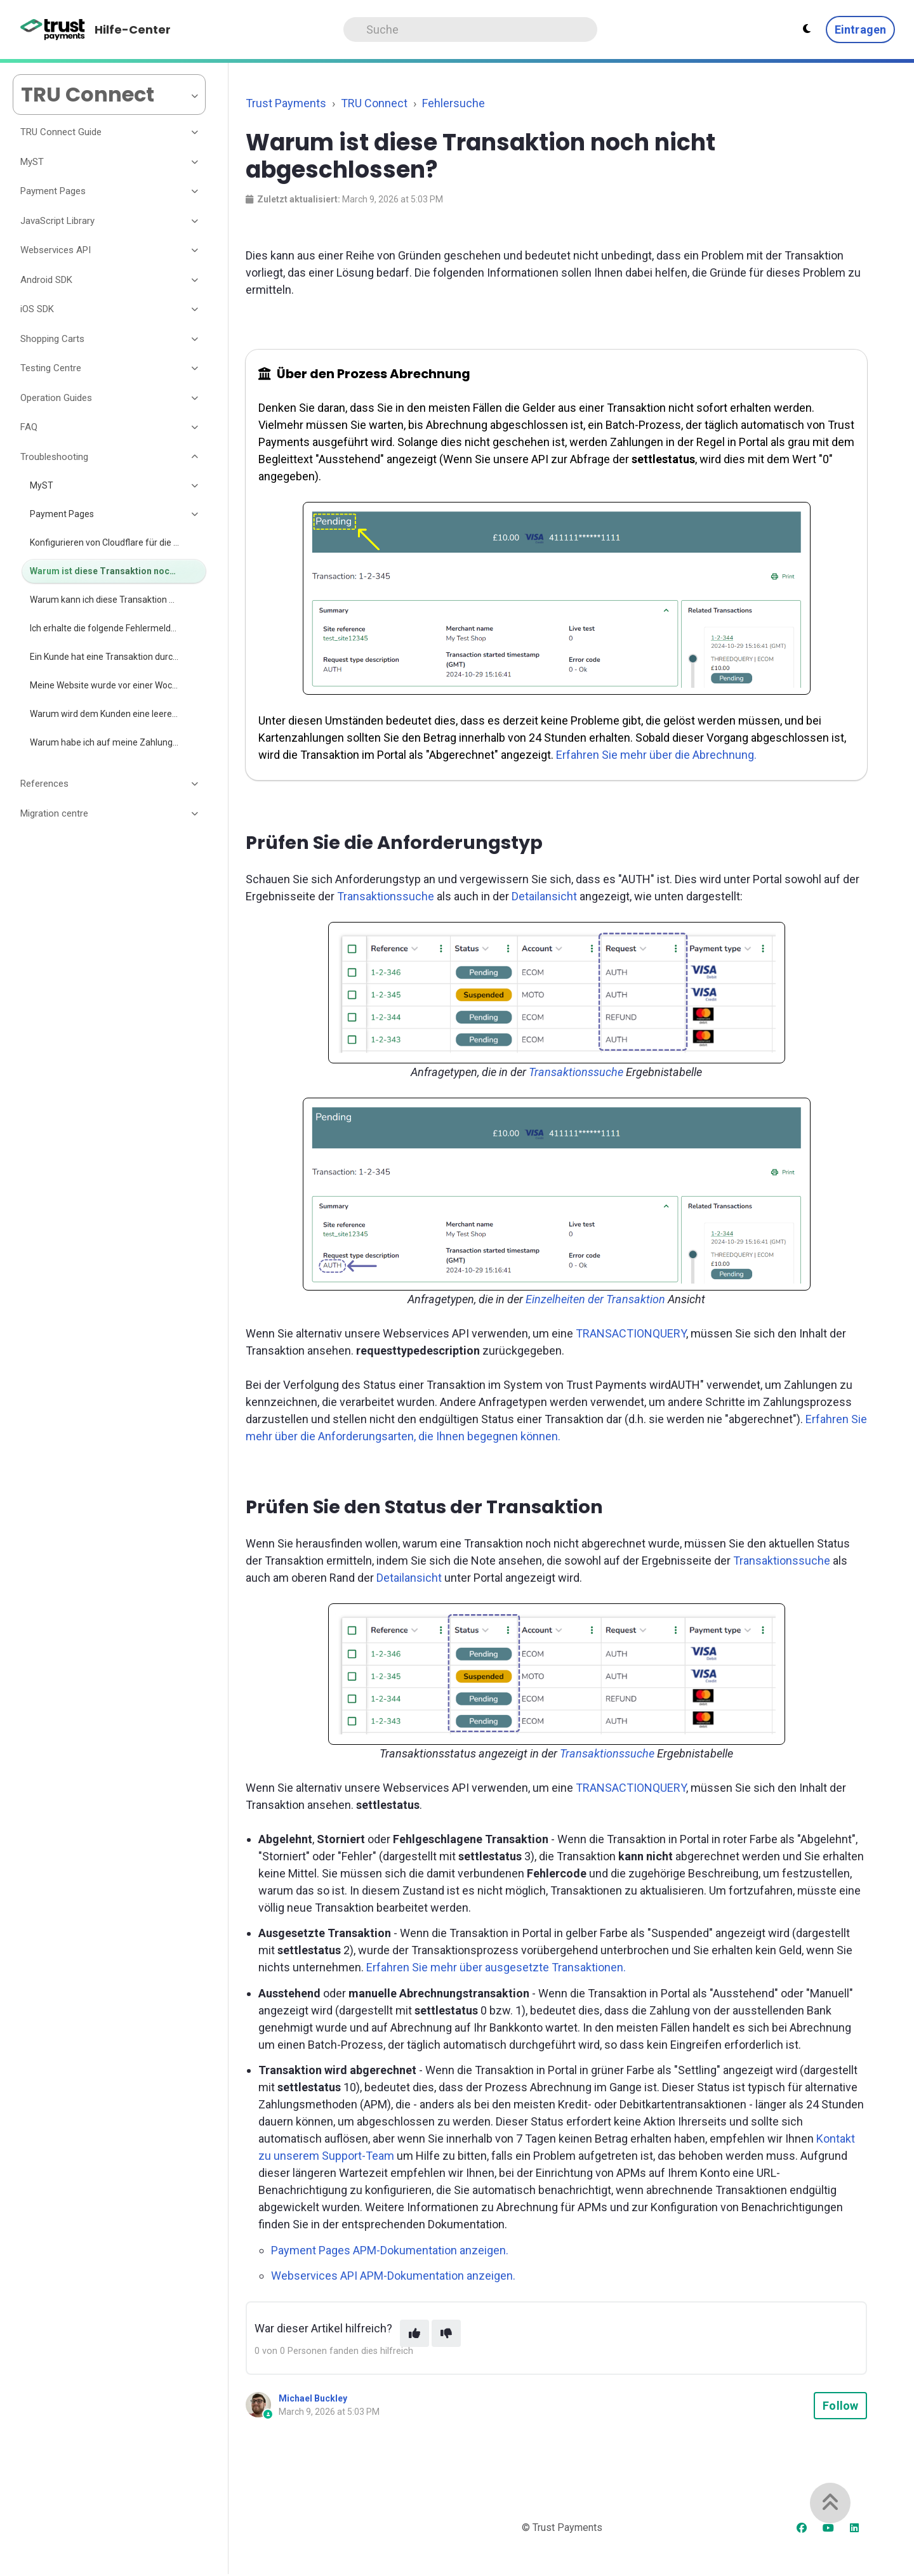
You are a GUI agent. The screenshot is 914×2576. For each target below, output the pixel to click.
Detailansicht (544, 896)
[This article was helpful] (414, 2333)
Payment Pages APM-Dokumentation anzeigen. (389, 2250)
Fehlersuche (453, 103)
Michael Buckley (313, 2398)
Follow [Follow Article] (840, 2405)
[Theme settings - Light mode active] (807, 29)
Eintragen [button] (860, 29)
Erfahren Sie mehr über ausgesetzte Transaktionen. (496, 1967)
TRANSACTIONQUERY (631, 1333)
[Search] (470, 29)
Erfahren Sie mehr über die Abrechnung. (656, 754)
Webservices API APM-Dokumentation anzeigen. (393, 2275)
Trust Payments (286, 103)
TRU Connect (374, 103)
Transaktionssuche (385, 896)
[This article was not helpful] (446, 2333)
